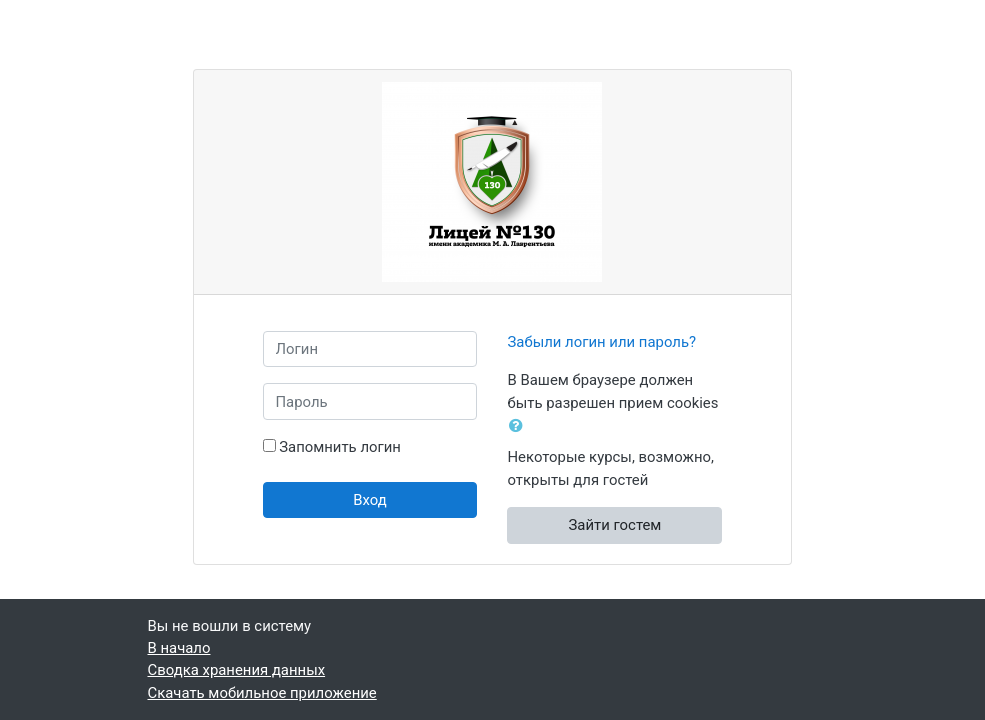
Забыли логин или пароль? (601, 342)
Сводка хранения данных (237, 670)
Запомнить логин (340, 447)
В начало (179, 648)
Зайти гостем (615, 525)
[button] (520, 426)
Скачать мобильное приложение (262, 693)
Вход (369, 500)
